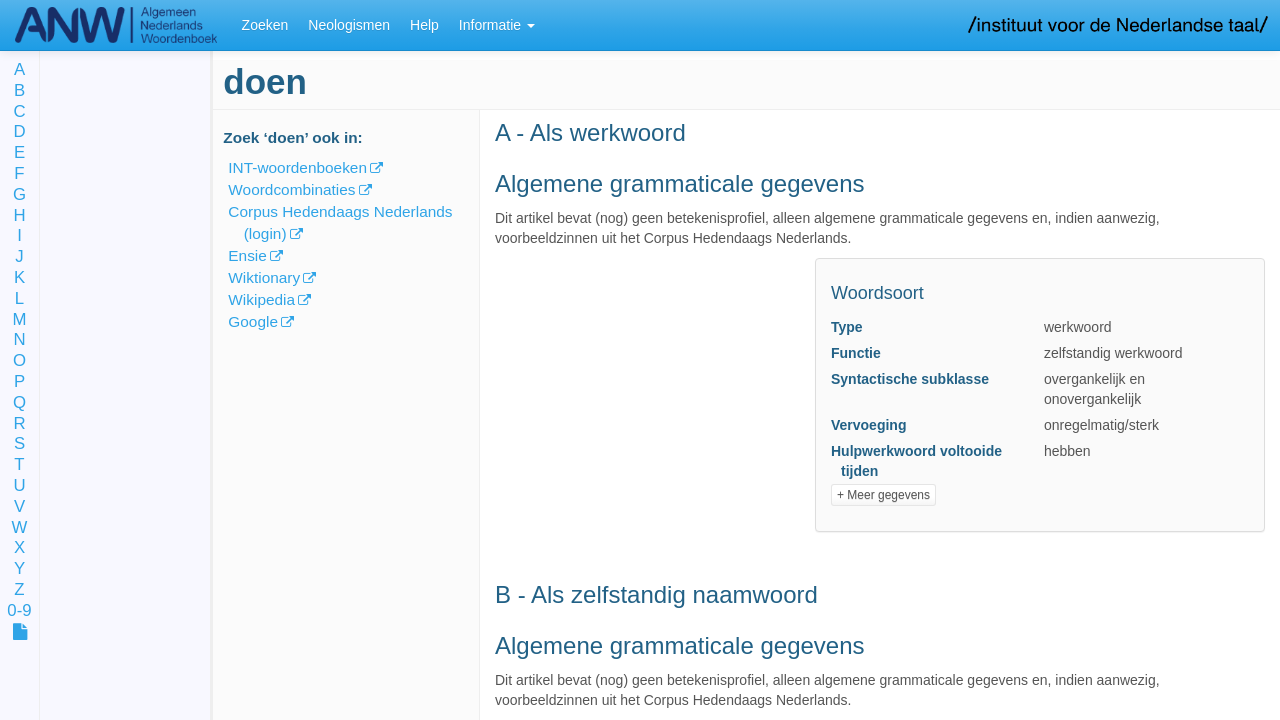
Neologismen (349, 25)
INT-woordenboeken (297, 167)
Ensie (247, 255)
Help (424, 25)
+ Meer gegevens (883, 495)
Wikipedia (261, 299)
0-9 (19, 611)
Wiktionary (264, 277)
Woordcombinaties (291, 189)
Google (253, 321)
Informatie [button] (497, 25)
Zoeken (265, 25)
